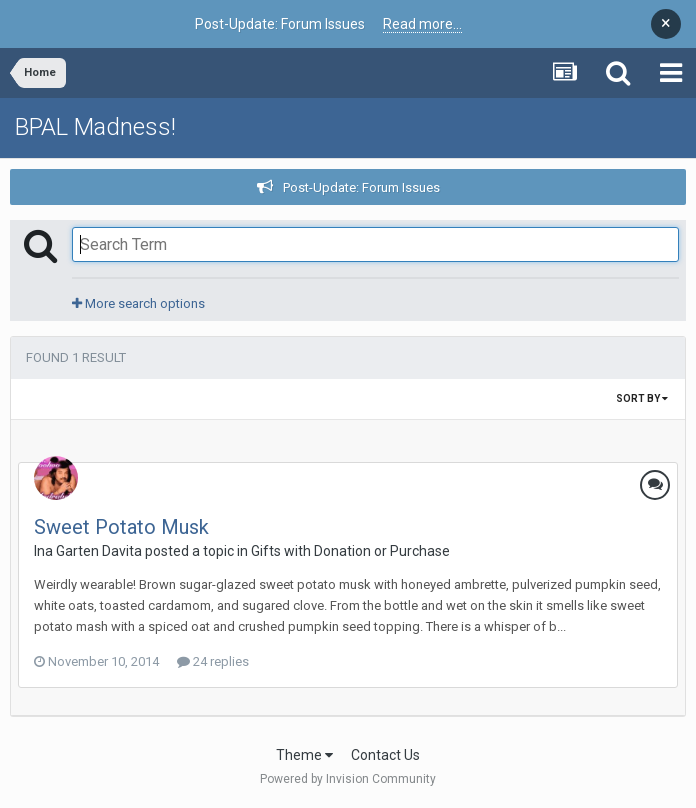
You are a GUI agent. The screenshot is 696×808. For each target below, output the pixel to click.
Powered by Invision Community (348, 779)
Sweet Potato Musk (121, 527)
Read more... (422, 24)
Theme (304, 755)
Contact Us (385, 755)
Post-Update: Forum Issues (361, 187)
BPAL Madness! (95, 127)
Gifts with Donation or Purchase (350, 551)
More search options (138, 303)
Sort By (642, 398)
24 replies (213, 661)
